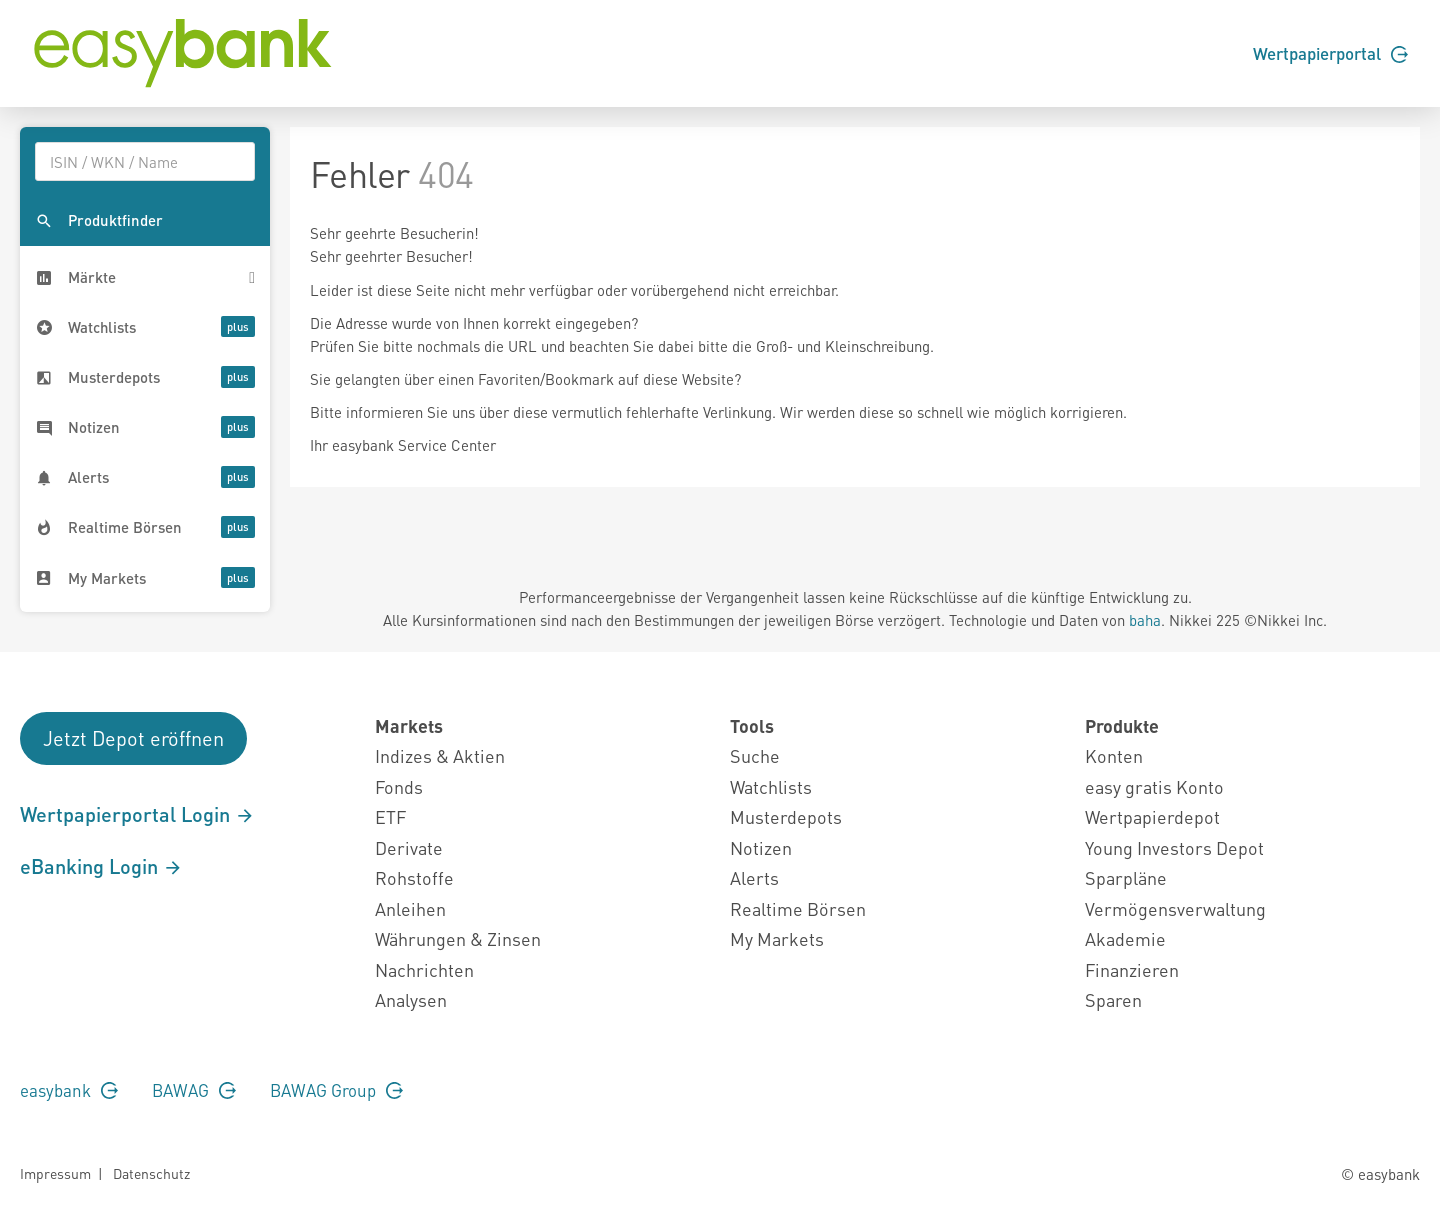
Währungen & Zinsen (458, 938)
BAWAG (194, 1090)
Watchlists (771, 786)
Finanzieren (1132, 969)
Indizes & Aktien (440, 755)
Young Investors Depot (1174, 847)
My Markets (777, 938)
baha (1145, 620)
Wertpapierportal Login (137, 814)
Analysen (411, 999)
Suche (755, 755)
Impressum (55, 1173)
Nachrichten (424, 969)
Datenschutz (151, 1173)
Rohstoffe (414, 877)
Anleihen (410, 908)
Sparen (1113, 999)
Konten (1114, 755)
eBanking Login (101, 866)
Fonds (399, 786)
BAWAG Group (336, 1090)
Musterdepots (786, 816)
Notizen (761, 847)
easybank (69, 1090)
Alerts (754, 877)
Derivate (409, 847)
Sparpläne (1126, 877)
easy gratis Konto (1154, 786)
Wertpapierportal (1330, 53)
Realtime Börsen (798, 908)
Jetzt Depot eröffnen (133, 738)
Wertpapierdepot (1152, 816)
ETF (390, 816)
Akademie (1125, 938)
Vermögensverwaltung (1175, 908)
